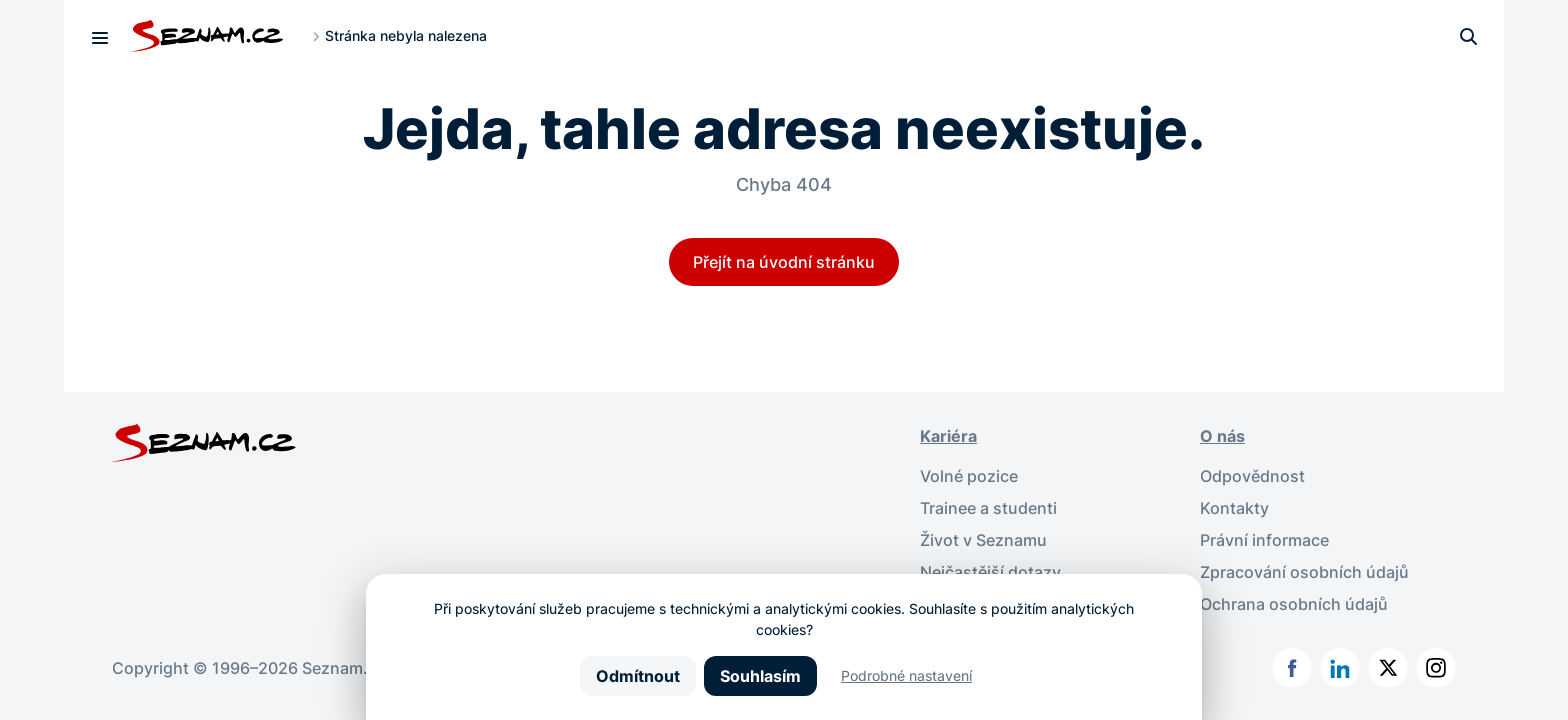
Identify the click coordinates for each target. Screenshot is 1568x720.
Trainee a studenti (988, 508)
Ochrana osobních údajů (1294, 604)
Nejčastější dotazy (990, 572)
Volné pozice (969, 476)
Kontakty (1234, 508)
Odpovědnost (1252, 476)
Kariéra (948, 436)
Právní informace (1264, 540)
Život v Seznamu (983, 540)
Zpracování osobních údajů (1304, 572)
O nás (1222, 436)
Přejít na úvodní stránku (784, 262)
